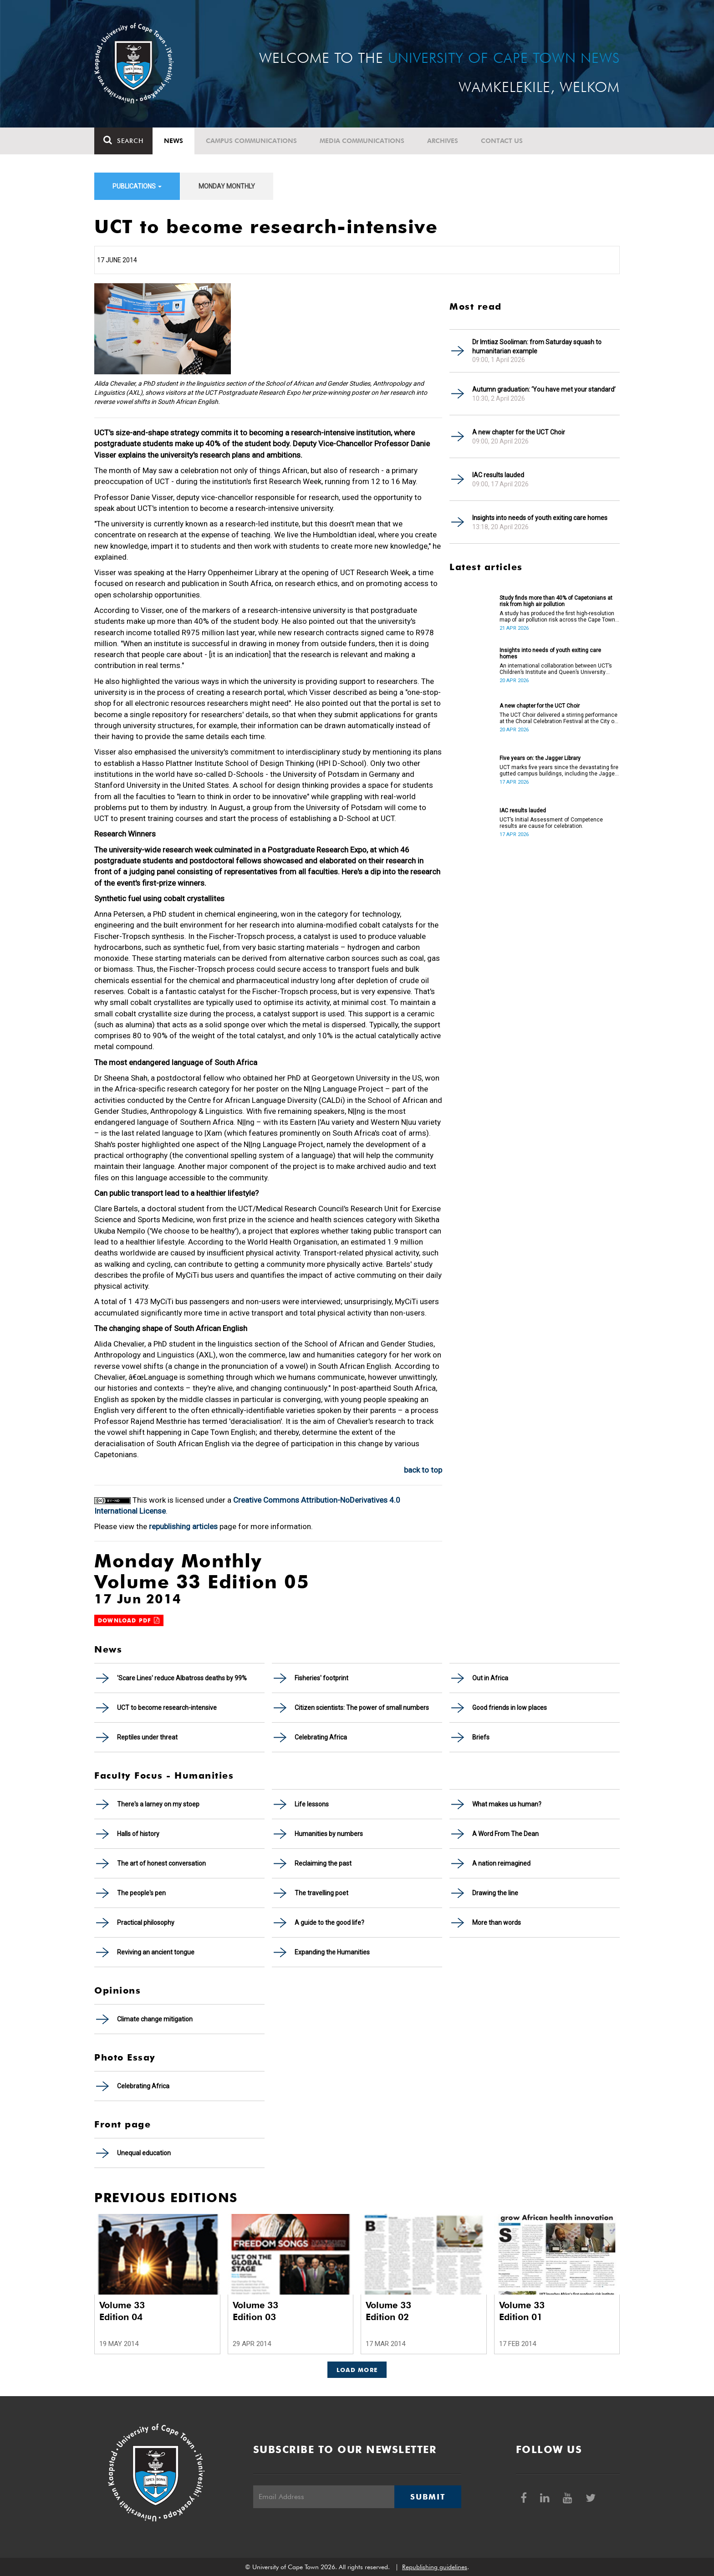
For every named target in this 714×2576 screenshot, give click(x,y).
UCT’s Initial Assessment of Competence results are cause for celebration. (551, 822)
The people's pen (141, 1893)
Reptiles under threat (147, 1737)
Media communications (362, 140)
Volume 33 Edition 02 (388, 2311)
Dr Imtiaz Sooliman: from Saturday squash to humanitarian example (537, 346)
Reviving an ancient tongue (155, 1952)
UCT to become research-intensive (167, 1707)
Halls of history (138, 1833)
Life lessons (312, 1804)
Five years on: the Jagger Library (540, 758)
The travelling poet (321, 1893)
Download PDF (129, 1620)
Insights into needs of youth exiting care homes (539, 517)
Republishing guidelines (434, 2567)
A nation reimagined (501, 1863)
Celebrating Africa (321, 1737)
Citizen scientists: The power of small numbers (362, 1707)
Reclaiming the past (323, 1863)
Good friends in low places (509, 1707)
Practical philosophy (145, 1922)
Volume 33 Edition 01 (522, 2311)
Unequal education (144, 2153)
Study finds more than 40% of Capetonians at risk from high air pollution (556, 601)
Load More (357, 2369)
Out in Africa (490, 1678)
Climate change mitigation (155, 2019)
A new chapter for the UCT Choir (518, 432)
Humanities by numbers (329, 1833)
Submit (427, 2496)
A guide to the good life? (329, 1922)
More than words (496, 1922)
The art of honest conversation (161, 1863)
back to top (423, 1469)
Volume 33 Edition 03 (255, 2311)
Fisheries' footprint (321, 1678)
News (173, 140)
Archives (442, 140)
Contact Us (502, 140)
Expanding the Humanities (332, 1952)
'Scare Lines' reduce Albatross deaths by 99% (182, 1678)
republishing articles (183, 1526)
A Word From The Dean (505, 1833)
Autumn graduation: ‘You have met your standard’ (544, 389)
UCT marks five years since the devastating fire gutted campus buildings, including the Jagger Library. (559, 770)
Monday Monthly (227, 186)
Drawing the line (495, 1893)
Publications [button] (137, 186)
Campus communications (251, 140)
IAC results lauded (498, 475)
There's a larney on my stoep (158, 1804)
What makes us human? (506, 1804)
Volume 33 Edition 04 (122, 2311)
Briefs (481, 1737)
